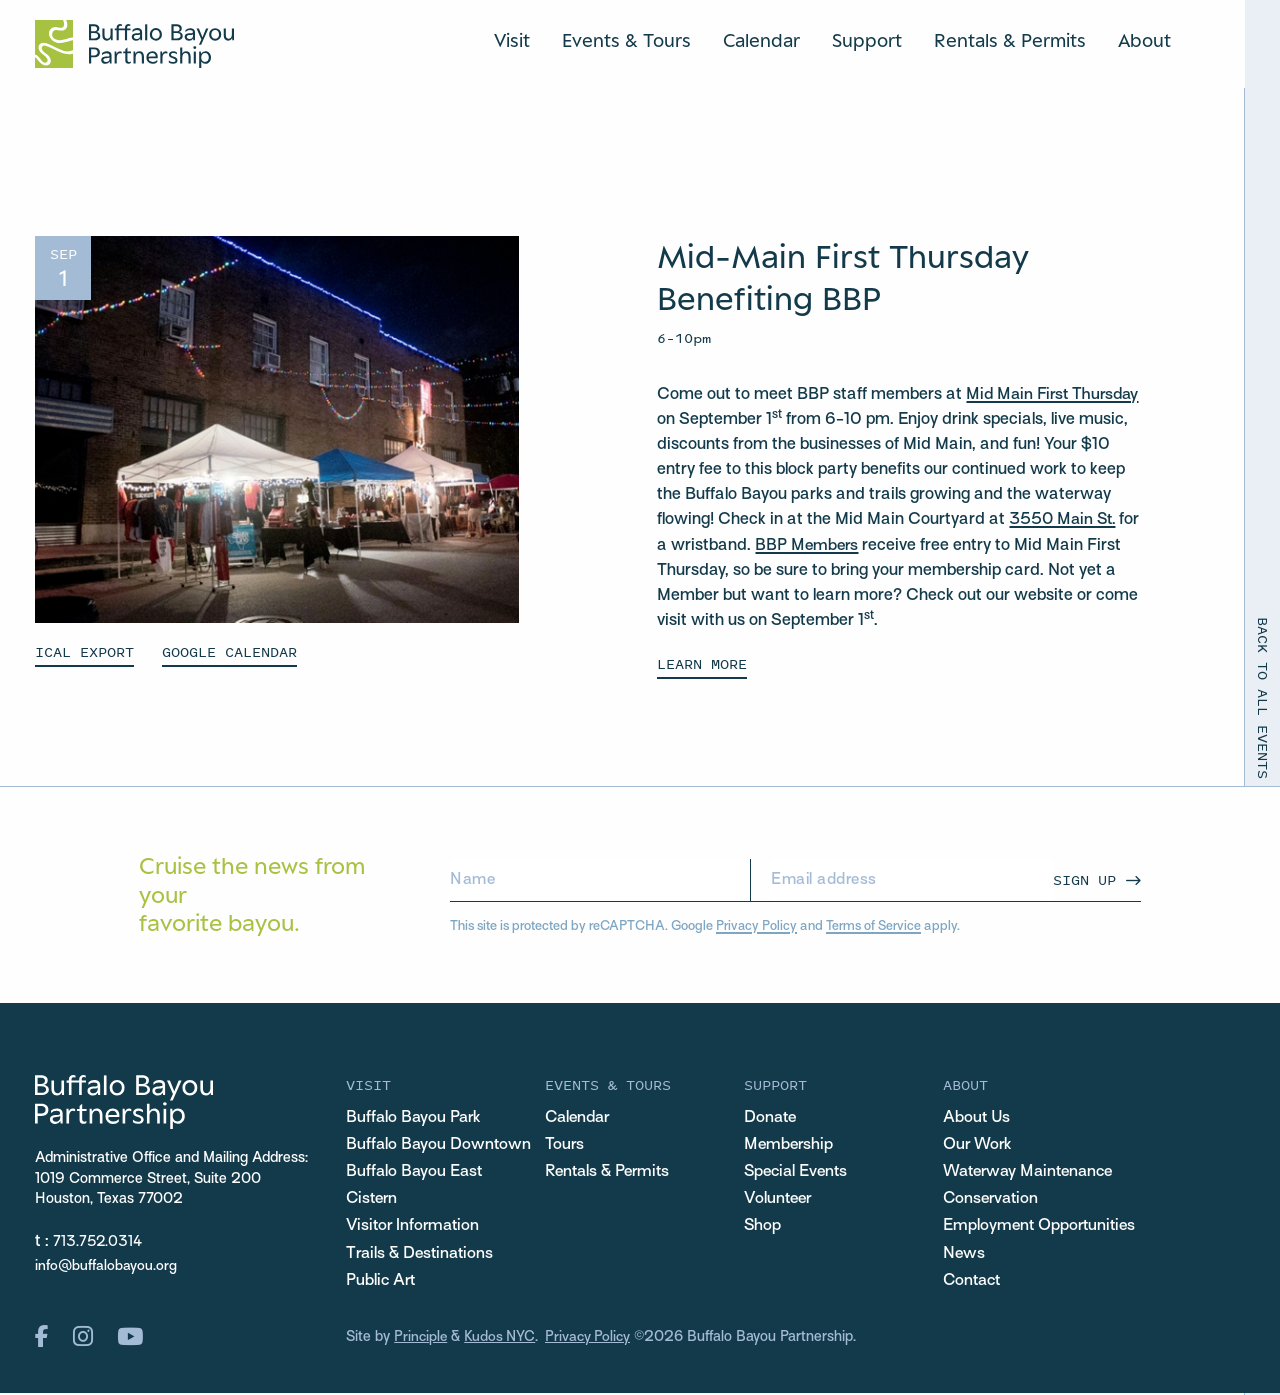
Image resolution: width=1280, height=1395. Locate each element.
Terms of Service (873, 925)
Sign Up (1084, 878)
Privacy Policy (756, 925)
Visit (512, 40)
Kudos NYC (502, 1340)
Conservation (993, 1200)
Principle (421, 1340)
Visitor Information (415, 1227)
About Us (977, 1117)
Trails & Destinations (423, 1255)
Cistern (373, 1200)
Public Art (382, 1282)
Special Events (798, 1172)
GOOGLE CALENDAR (229, 651)
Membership (790, 1144)
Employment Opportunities (1042, 1227)
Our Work (978, 1144)
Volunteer (779, 1200)
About (1144, 40)
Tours (565, 1144)
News (964, 1255)
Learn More (702, 662)
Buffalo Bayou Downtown (440, 1144)
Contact (974, 1282)
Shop (763, 1227)
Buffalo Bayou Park (415, 1117)
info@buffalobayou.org (106, 1265)
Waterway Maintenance (1033, 1172)
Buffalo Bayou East (416, 1172)
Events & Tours (626, 40)
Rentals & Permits (1010, 40)
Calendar (761, 40)
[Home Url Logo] (134, 44)
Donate (771, 1117)
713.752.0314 (99, 1241)
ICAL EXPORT (84, 651)
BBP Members (898, 546)
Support (867, 40)
